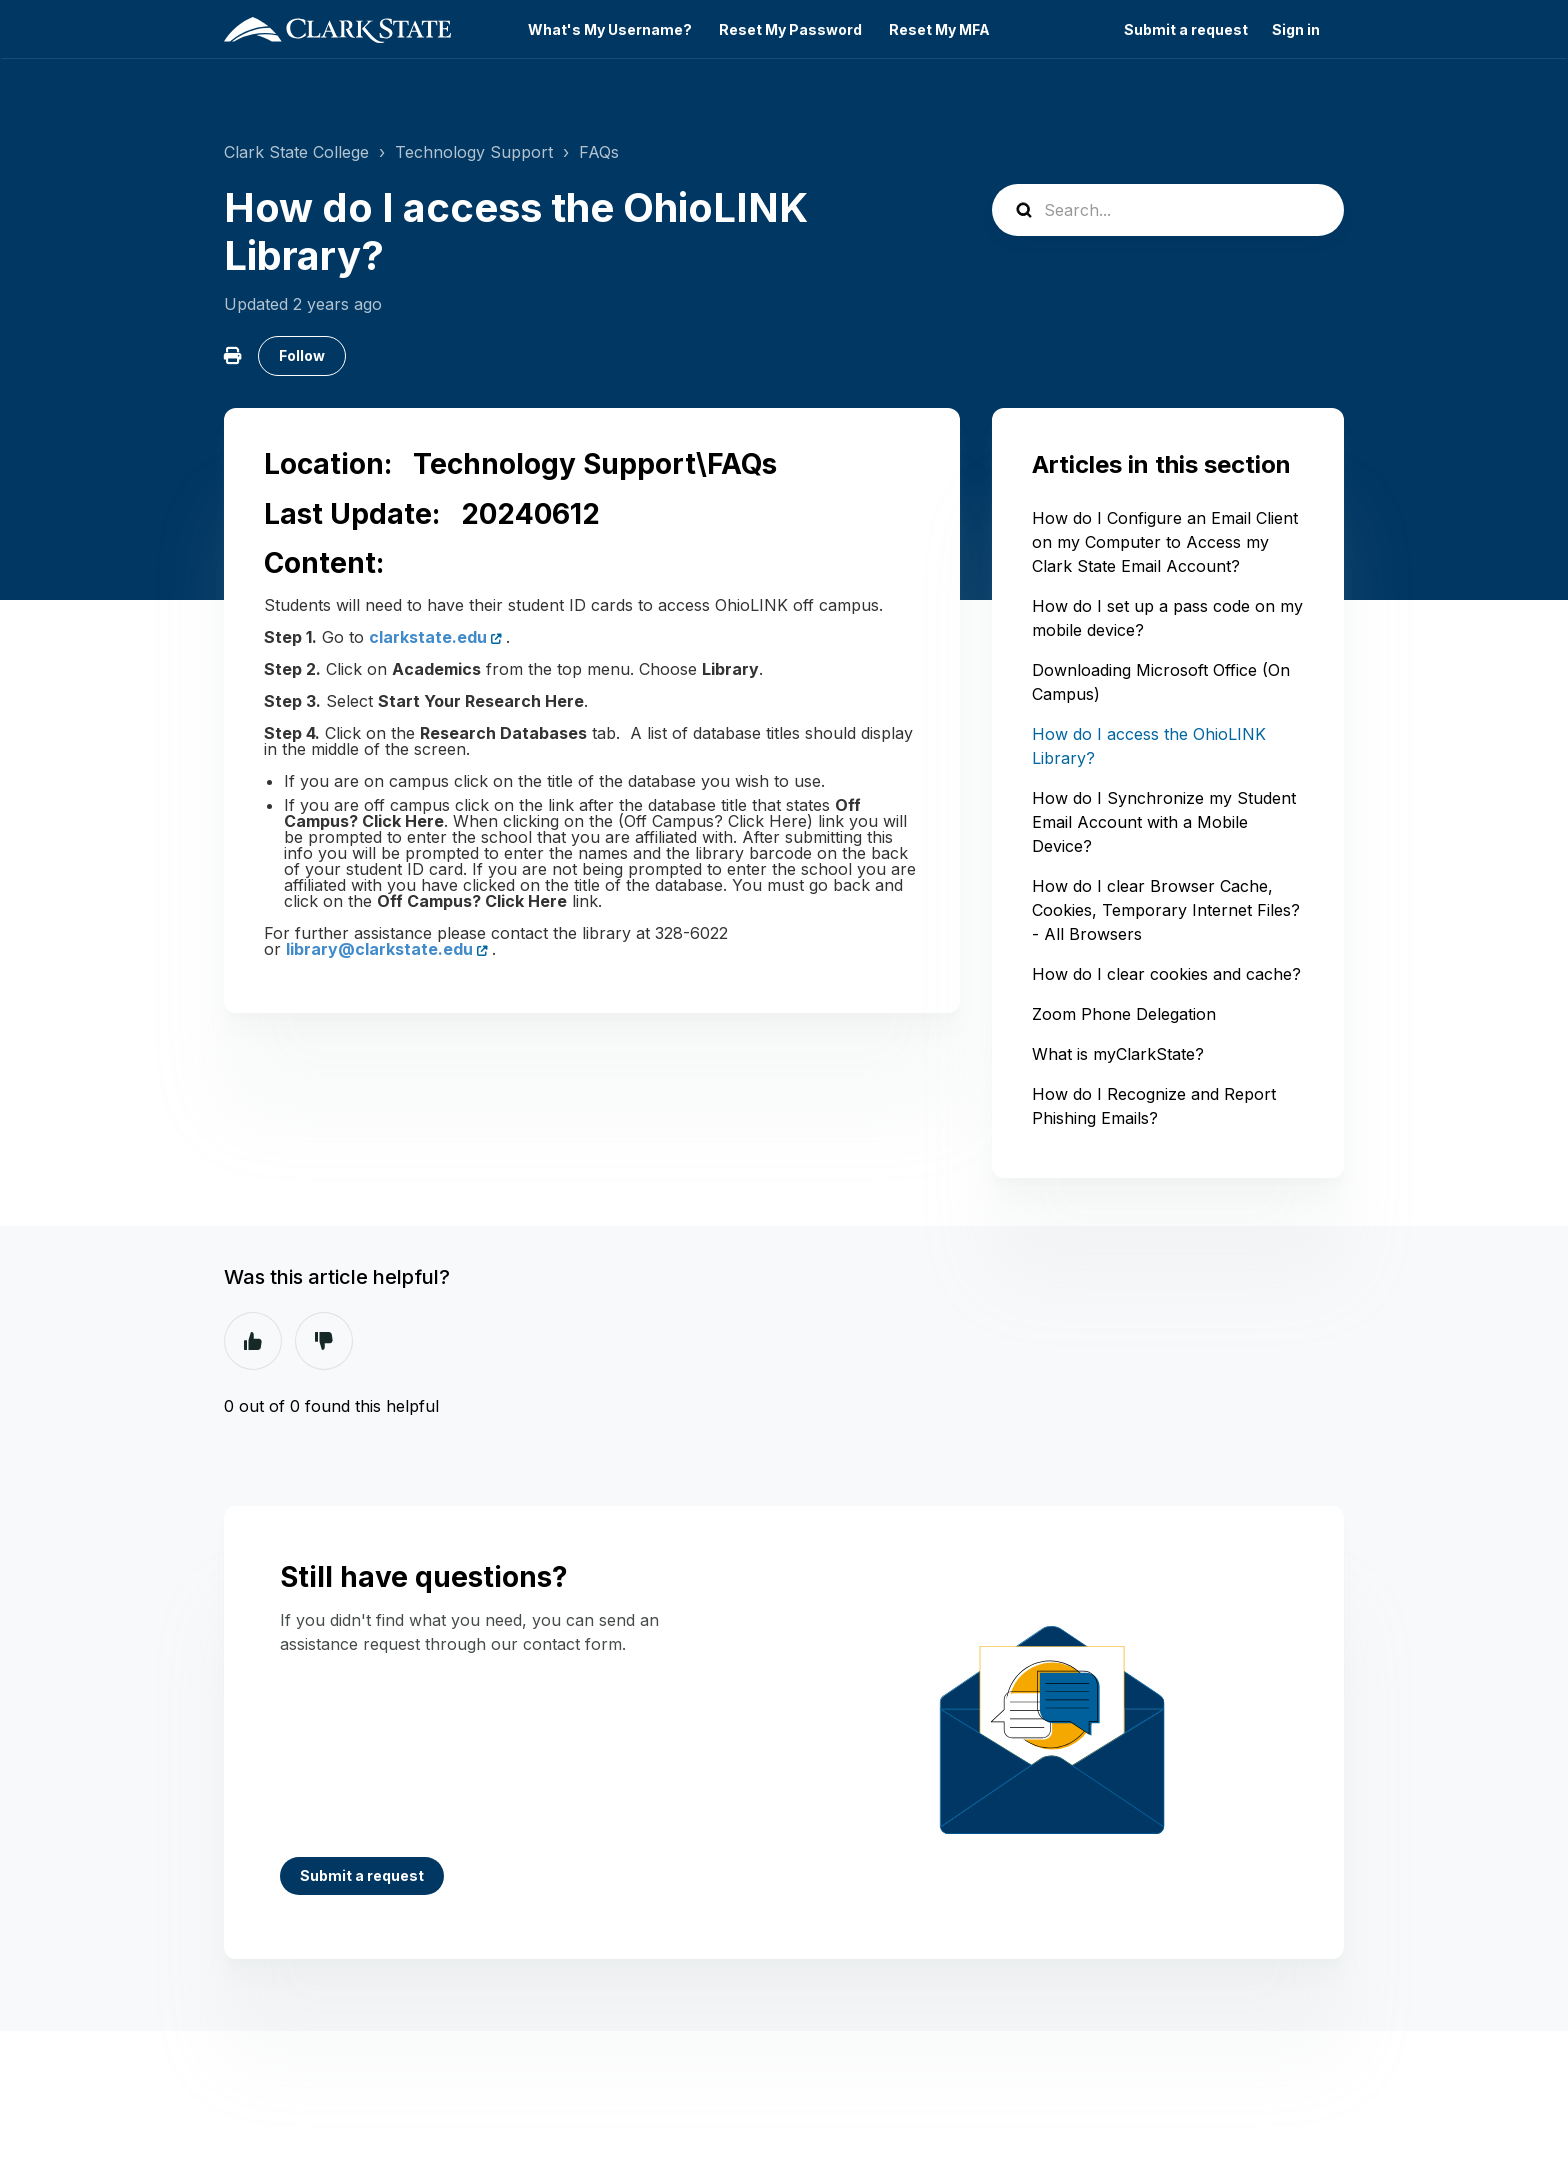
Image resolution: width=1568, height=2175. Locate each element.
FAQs (599, 152)
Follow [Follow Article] (302, 355)
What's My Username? (610, 30)
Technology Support (474, 152)
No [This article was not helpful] (324, 1341)
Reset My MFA (939, 30)
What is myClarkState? (1118, 1054)
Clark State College (296, 152)
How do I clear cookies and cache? (1166, 974)
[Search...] (1168, 210)
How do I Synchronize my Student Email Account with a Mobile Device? (1164, 822)
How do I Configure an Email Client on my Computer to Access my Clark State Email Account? (1165, 542)
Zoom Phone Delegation (1124, 1014)
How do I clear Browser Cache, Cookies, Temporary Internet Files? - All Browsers (1166, 910)
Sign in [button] (1296, 30)
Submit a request (1186, 30)
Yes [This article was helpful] (253, 1341)
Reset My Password (790, 30)
